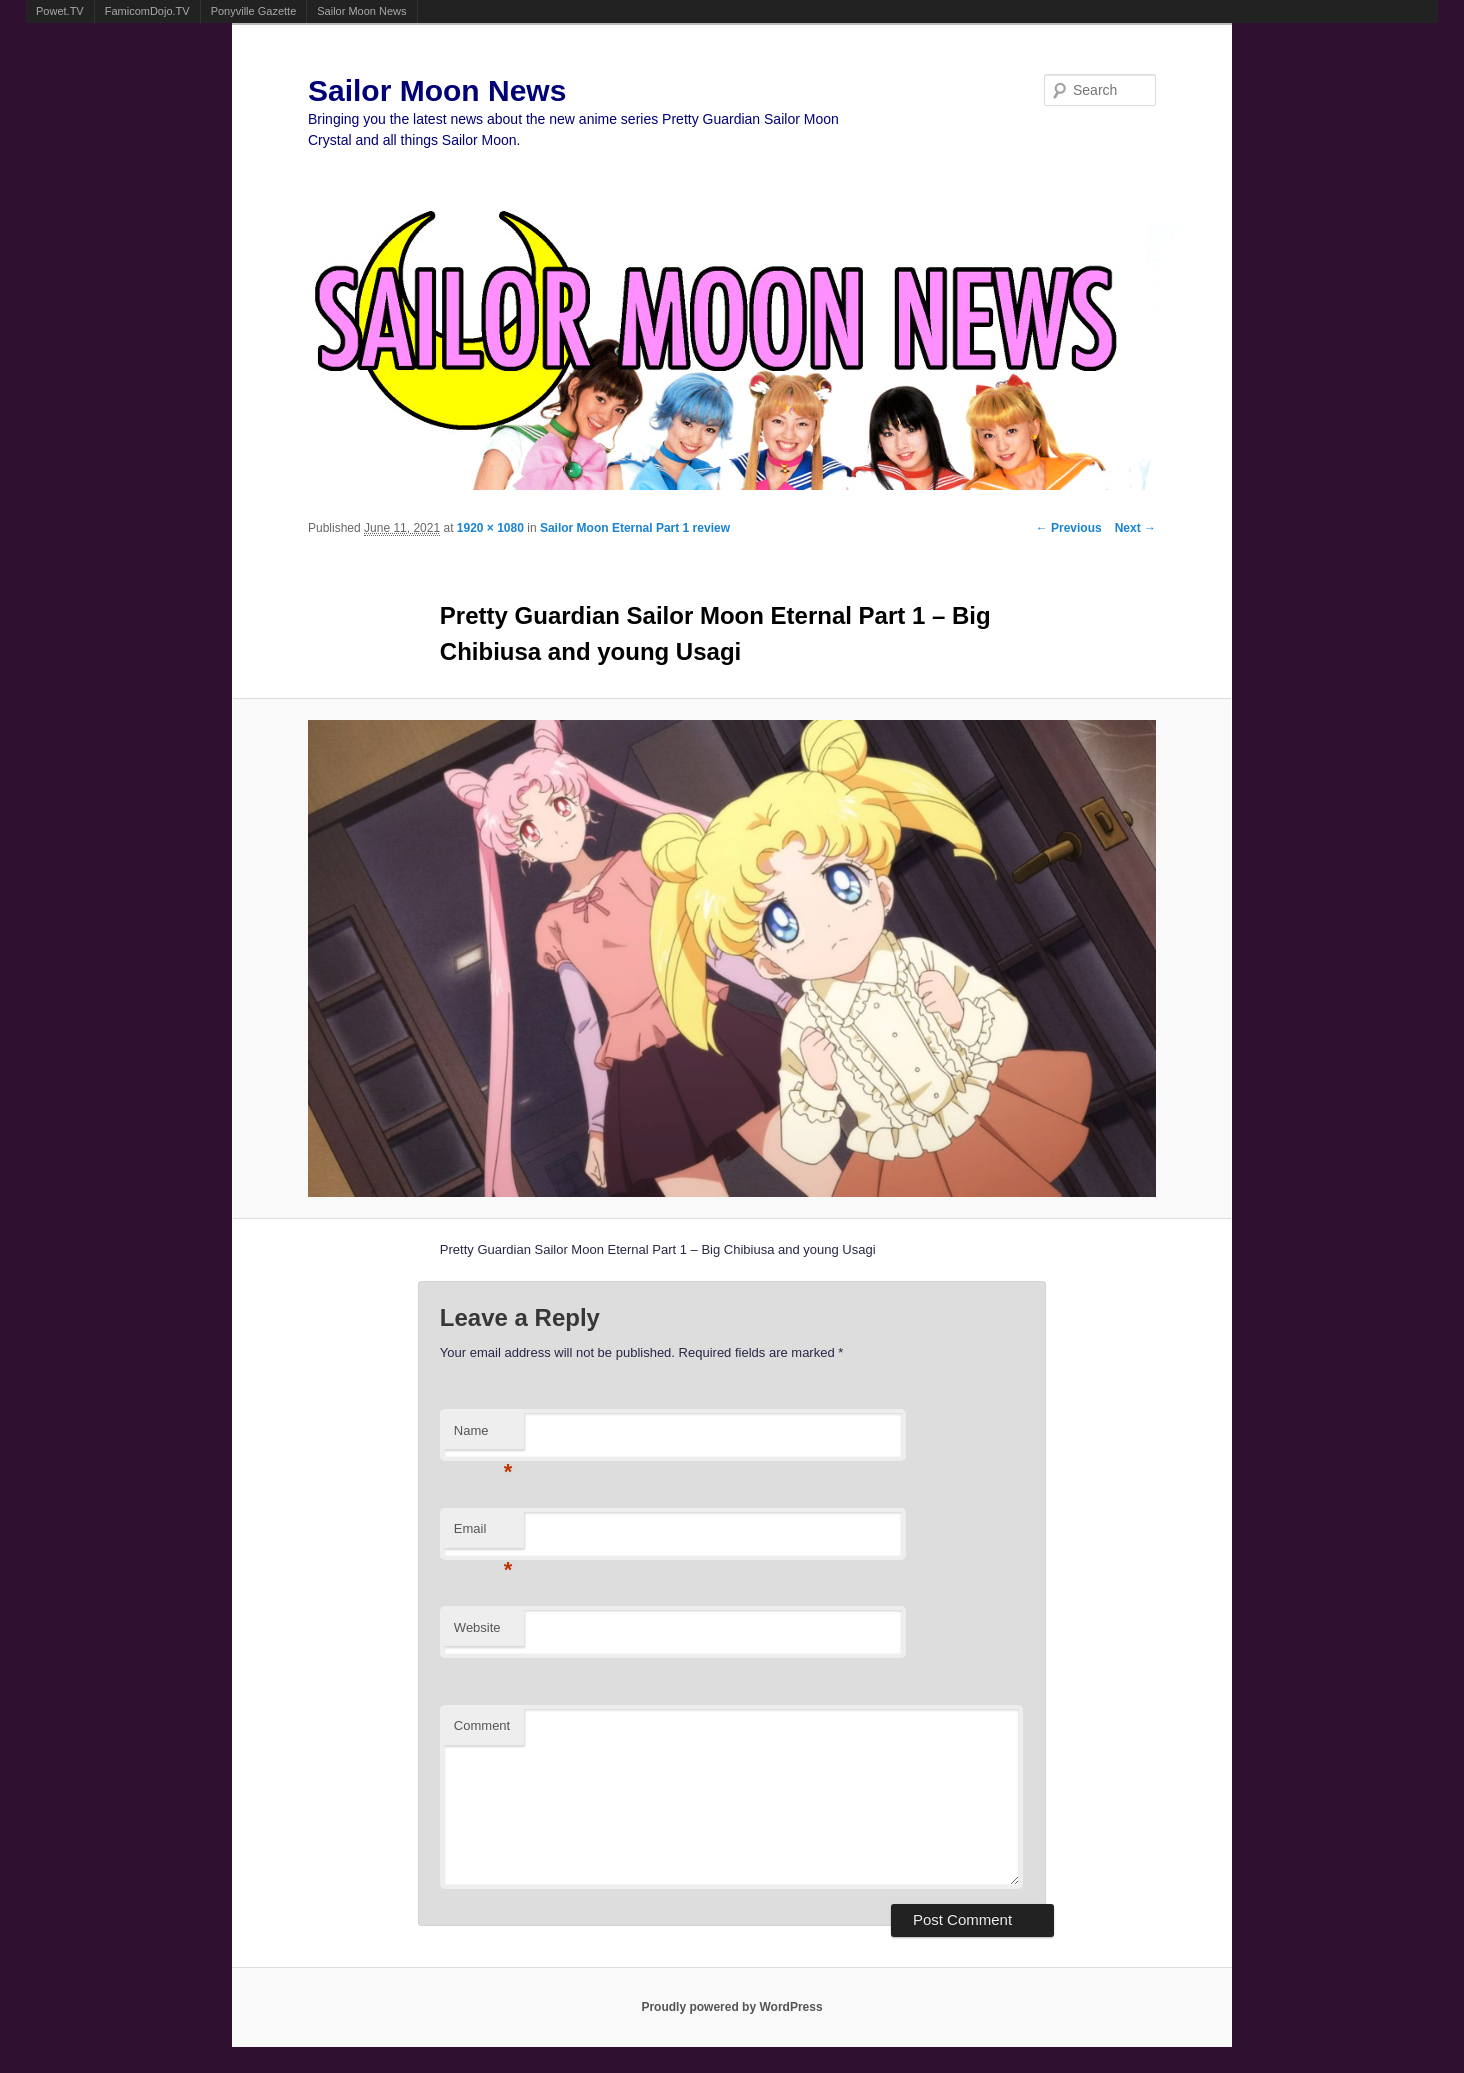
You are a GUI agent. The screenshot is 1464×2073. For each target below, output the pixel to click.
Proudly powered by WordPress (731, 2007)
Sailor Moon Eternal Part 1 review (635, 528)
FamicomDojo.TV (147, 11)
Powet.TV (60, 11)
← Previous (1069, 528)
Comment (482, 1725)
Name (483, 1436)
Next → (1135, 528)
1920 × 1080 (490, 528)
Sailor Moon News (361, 11)
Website (477, 1627)
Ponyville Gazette (254, 11)
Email (483, 1534)
